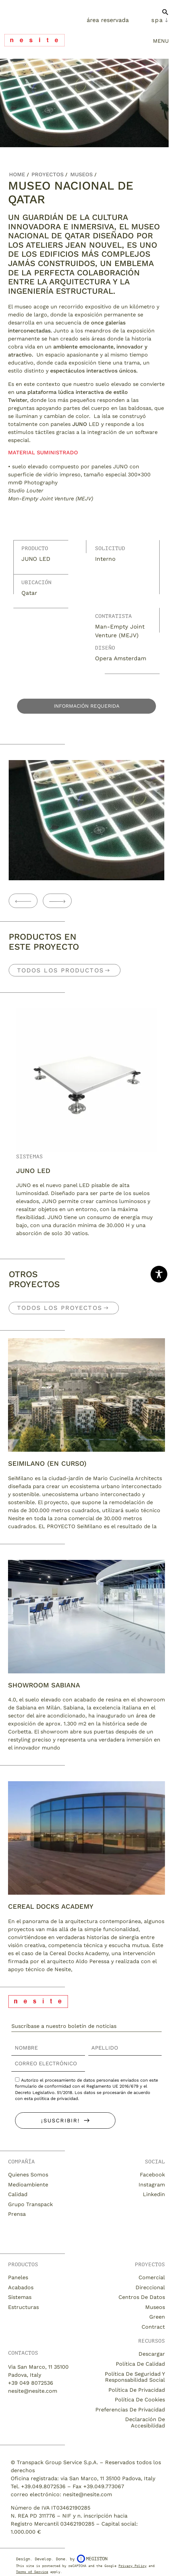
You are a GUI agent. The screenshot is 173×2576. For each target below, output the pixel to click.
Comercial (152, 2277)
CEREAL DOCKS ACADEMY (50, 1906)
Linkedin (154, 2194)
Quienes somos (28, 2174)
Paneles (18, 2277)
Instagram (152, 2184)
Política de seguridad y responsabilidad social (135, 2377)
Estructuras (23, 2307)
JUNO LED (33, 1171)
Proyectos (47, 174)
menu (161, 41)
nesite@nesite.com (32, 2391)
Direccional (150, 2287)
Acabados (20, 2287)
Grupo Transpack (30, 2204)
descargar (152, 2354)
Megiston (92, 2558)
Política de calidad (140, 2364)
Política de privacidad (136, 2390)
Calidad (17, 2194)
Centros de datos (141, 2297)
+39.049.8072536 (43, 2486)
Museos (81, 174)
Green (157, 2317)
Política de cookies (140, 2399)
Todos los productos (60, 970)
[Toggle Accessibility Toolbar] (159, 1274)
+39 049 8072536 (30, 2383)
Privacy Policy (132, 2566)
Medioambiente (28, 2184)
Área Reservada (108, 20)
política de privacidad (56, 2098)
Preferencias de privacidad (130, 2409)
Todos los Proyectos (59, 1307)
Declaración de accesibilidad (145, 2422)
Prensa (17, 2214)
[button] (165, 14)
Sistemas (29, 1157)
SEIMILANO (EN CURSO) (47, 1463)
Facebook (152, 2174)
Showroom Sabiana (44, 1685)
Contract (153, 2327)
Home (17, 174)
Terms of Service (32, 2572)
